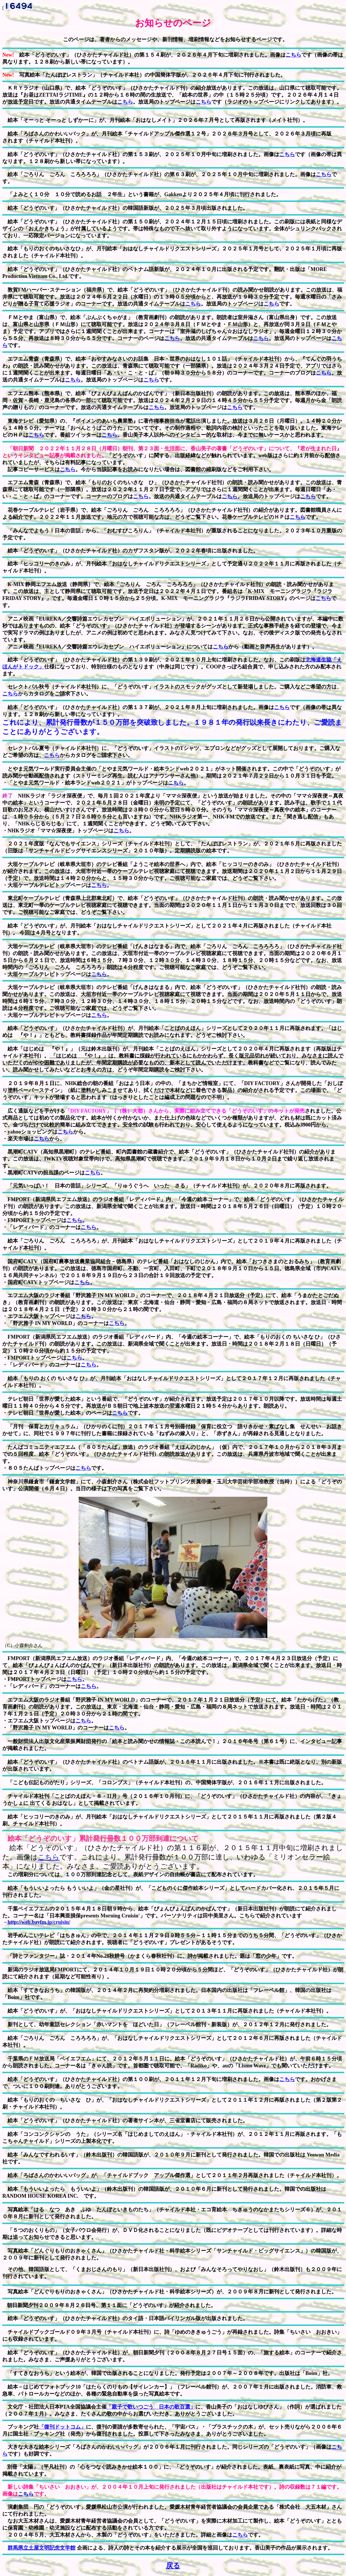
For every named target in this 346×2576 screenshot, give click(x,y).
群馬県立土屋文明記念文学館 (41, 2548)
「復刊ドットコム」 (62, 2427)
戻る (173, 2565)
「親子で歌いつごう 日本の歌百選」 (151, 2407)
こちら (293, 55)
